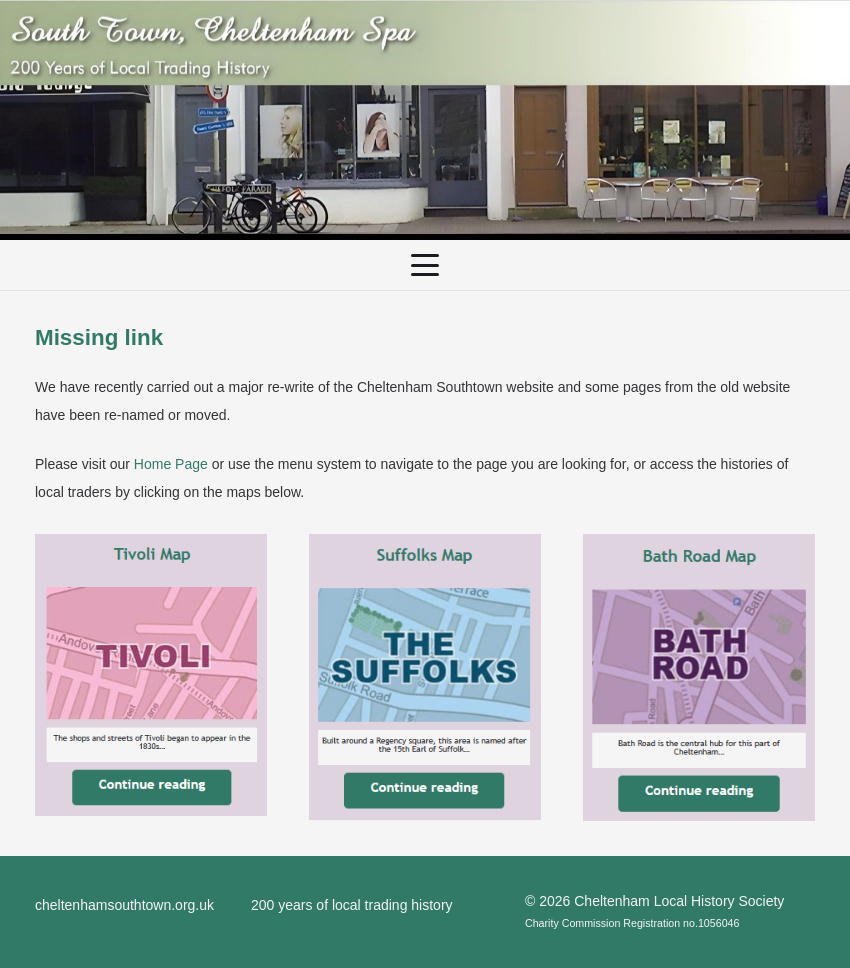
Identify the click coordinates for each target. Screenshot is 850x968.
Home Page (171, 464)
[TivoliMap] (151, 675)
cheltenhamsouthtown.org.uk (124, 905)
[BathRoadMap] (699, 677)
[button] (425, 265)
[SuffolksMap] (425, 677)
